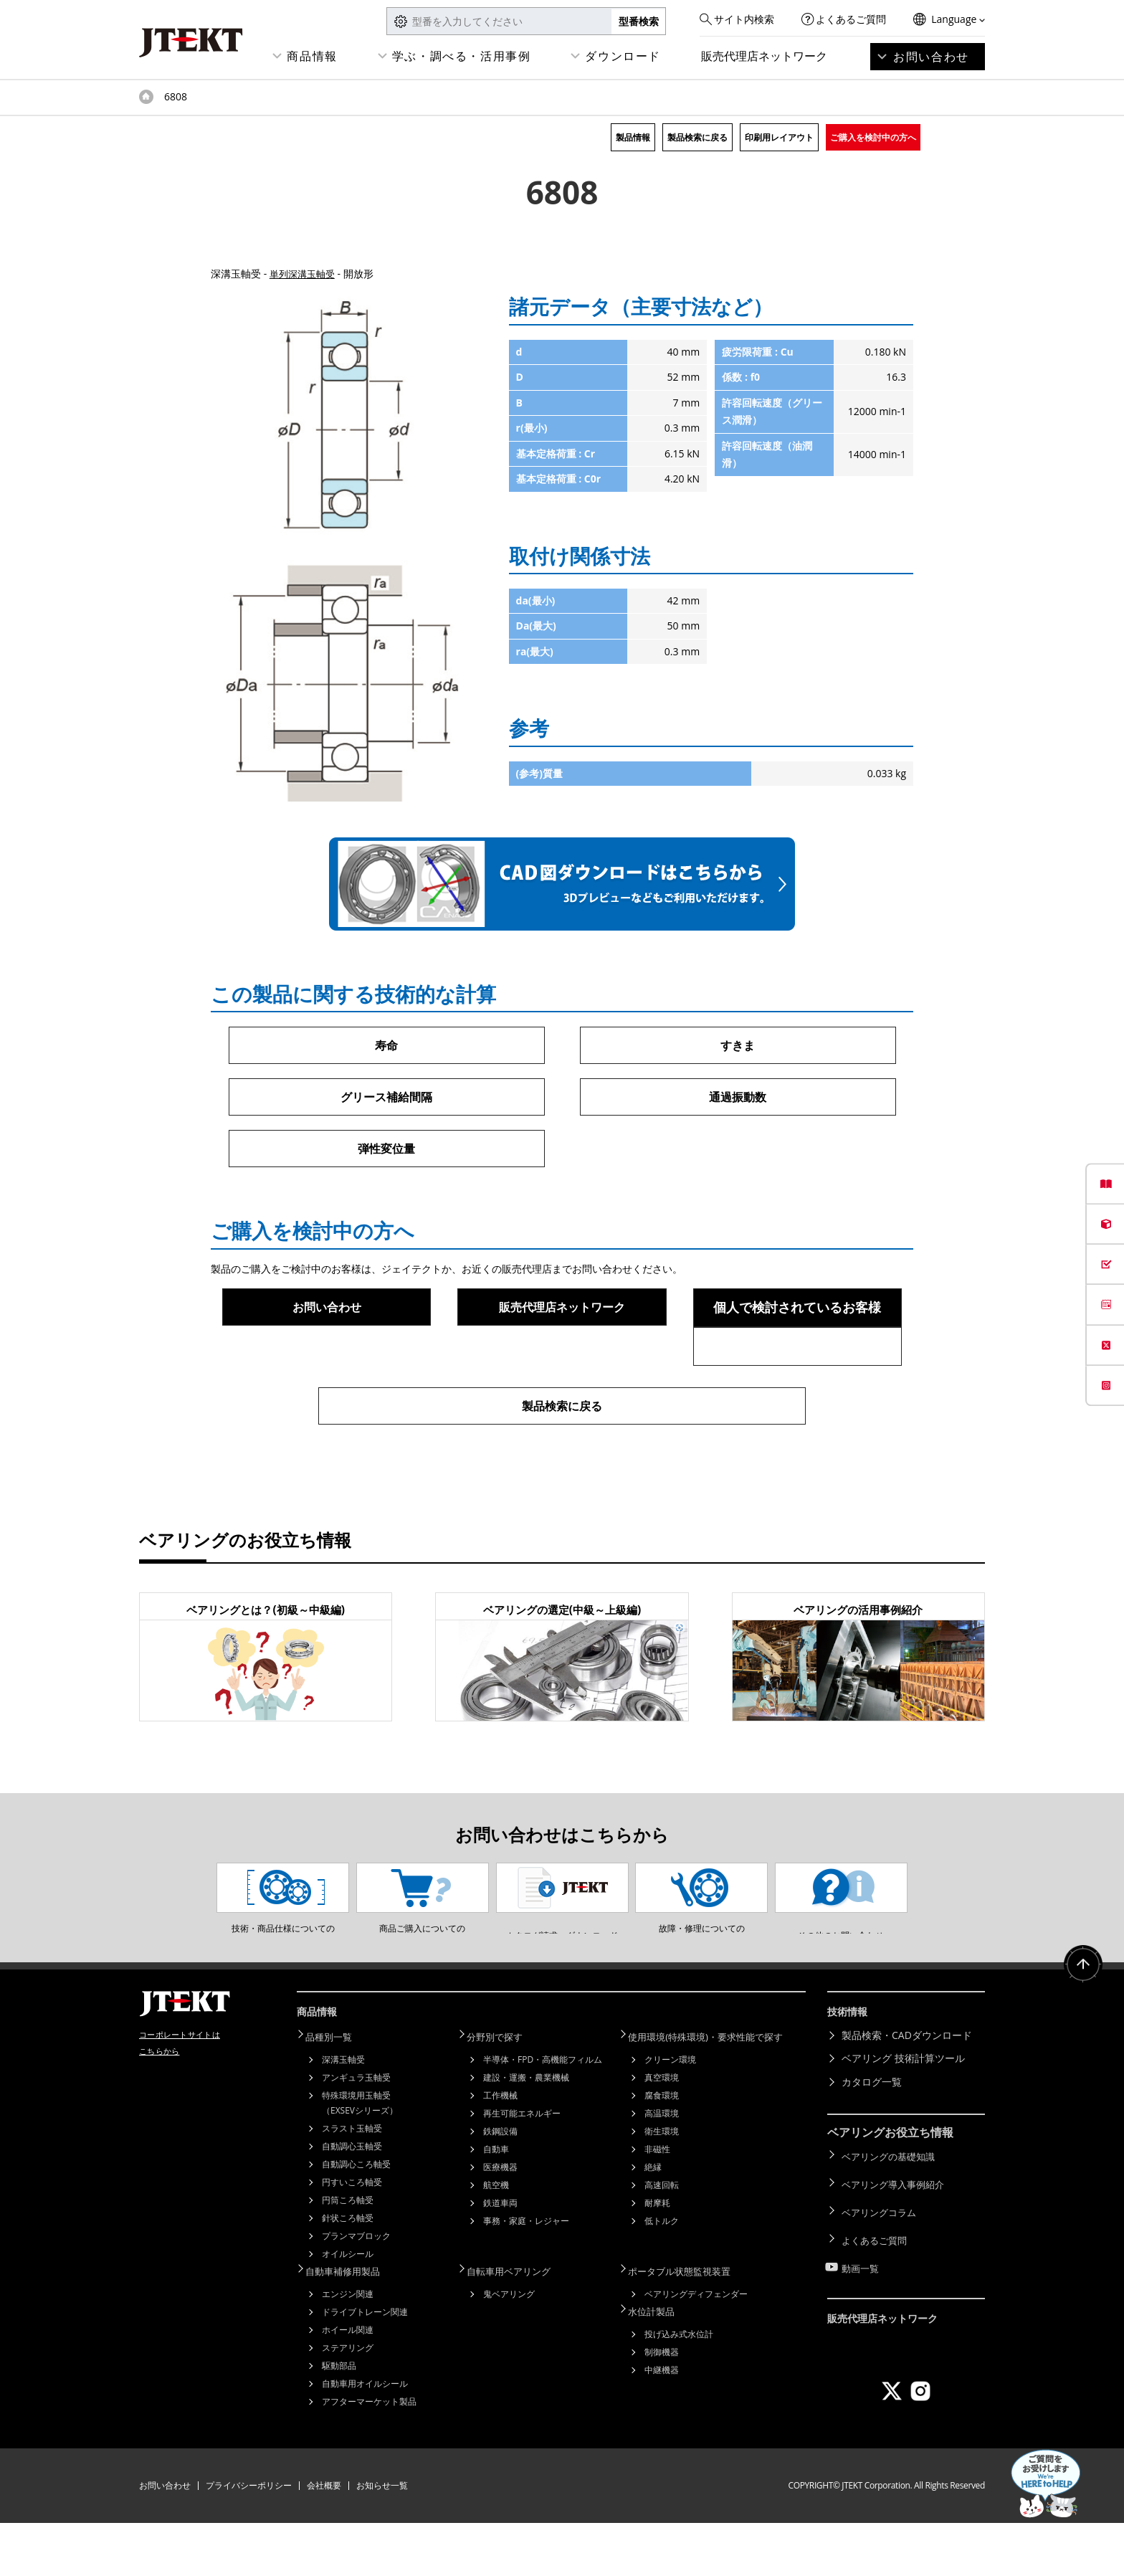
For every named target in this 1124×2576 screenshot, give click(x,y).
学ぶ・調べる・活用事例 (461, 56)
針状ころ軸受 (347, 2273)
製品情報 (633, 137)
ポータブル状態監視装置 (689, 2325)
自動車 (496, 2204)
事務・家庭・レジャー (526, 2276)
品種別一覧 (336, 2092)
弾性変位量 (386, 1151)
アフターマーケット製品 (369, 2454)
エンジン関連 (347, 2347)
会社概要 (324, 2538)
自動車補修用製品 (351, 2325)
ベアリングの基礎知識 (892, 2211)
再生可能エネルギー (522, 2168)
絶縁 (653, 2222)
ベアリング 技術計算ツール (903, 2115)
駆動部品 (339, 2419)
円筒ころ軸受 (347, 2255)
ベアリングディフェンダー (696, 2347)
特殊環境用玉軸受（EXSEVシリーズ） (360, 2158)
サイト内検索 (744, 19)
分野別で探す (502, 2092)
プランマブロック (356, 2291)
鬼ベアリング (509, 2347)
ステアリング (347, 2401)
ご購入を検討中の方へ (873, 137)
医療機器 (500, 2222)
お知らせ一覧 (382, 2538)
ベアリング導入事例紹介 (897, 2235)
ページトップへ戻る (1080, 2026)
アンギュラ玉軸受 (356, 2132)
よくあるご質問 (851, 19)
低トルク (661, 2276)
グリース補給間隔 (386, 1098)
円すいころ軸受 (352, 2237)
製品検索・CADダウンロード (907, 2092)
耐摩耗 (657, 2258)
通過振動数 (737, 1098)
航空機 (496, 2240)
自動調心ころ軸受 (356, 2219)
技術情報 (850, 2070)
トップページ (146, 97)
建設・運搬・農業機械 (526, 2132)
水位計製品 (659, 2363)
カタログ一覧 (872, 2139)
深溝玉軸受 (343, 2115)
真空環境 (661, 2132)
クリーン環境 (670, 2115)
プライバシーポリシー (249, 2538)
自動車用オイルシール (365, 2436)
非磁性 (657, 2204)
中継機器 (661, 2421)
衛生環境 (661, 2186)
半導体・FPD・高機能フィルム (542, 2115)
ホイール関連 (347, 2383)
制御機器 (661, 2403)
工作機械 (500, 2150)
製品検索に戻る (697, 137)
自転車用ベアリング (517, 2325)
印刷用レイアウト (779, 137)
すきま (737, 1045)
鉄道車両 (500, 2258)
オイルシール (347, 2309)
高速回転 (661, 2240)
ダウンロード (623, 56)
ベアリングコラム (882, 2258)
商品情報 (312, 56)
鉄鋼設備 (500, 2186)
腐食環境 (661, 2150)
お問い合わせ (931, 57)
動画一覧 (862, 2304)
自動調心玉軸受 (352, 2201)
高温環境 (661, 2168)
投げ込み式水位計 (678, 2385)
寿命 (386, 1045)
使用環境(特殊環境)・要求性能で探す (717, 2092)
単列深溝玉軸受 (305, 273)
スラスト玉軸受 (352, 2183)
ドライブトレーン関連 (365, 2365)
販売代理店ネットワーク (764, 56)
